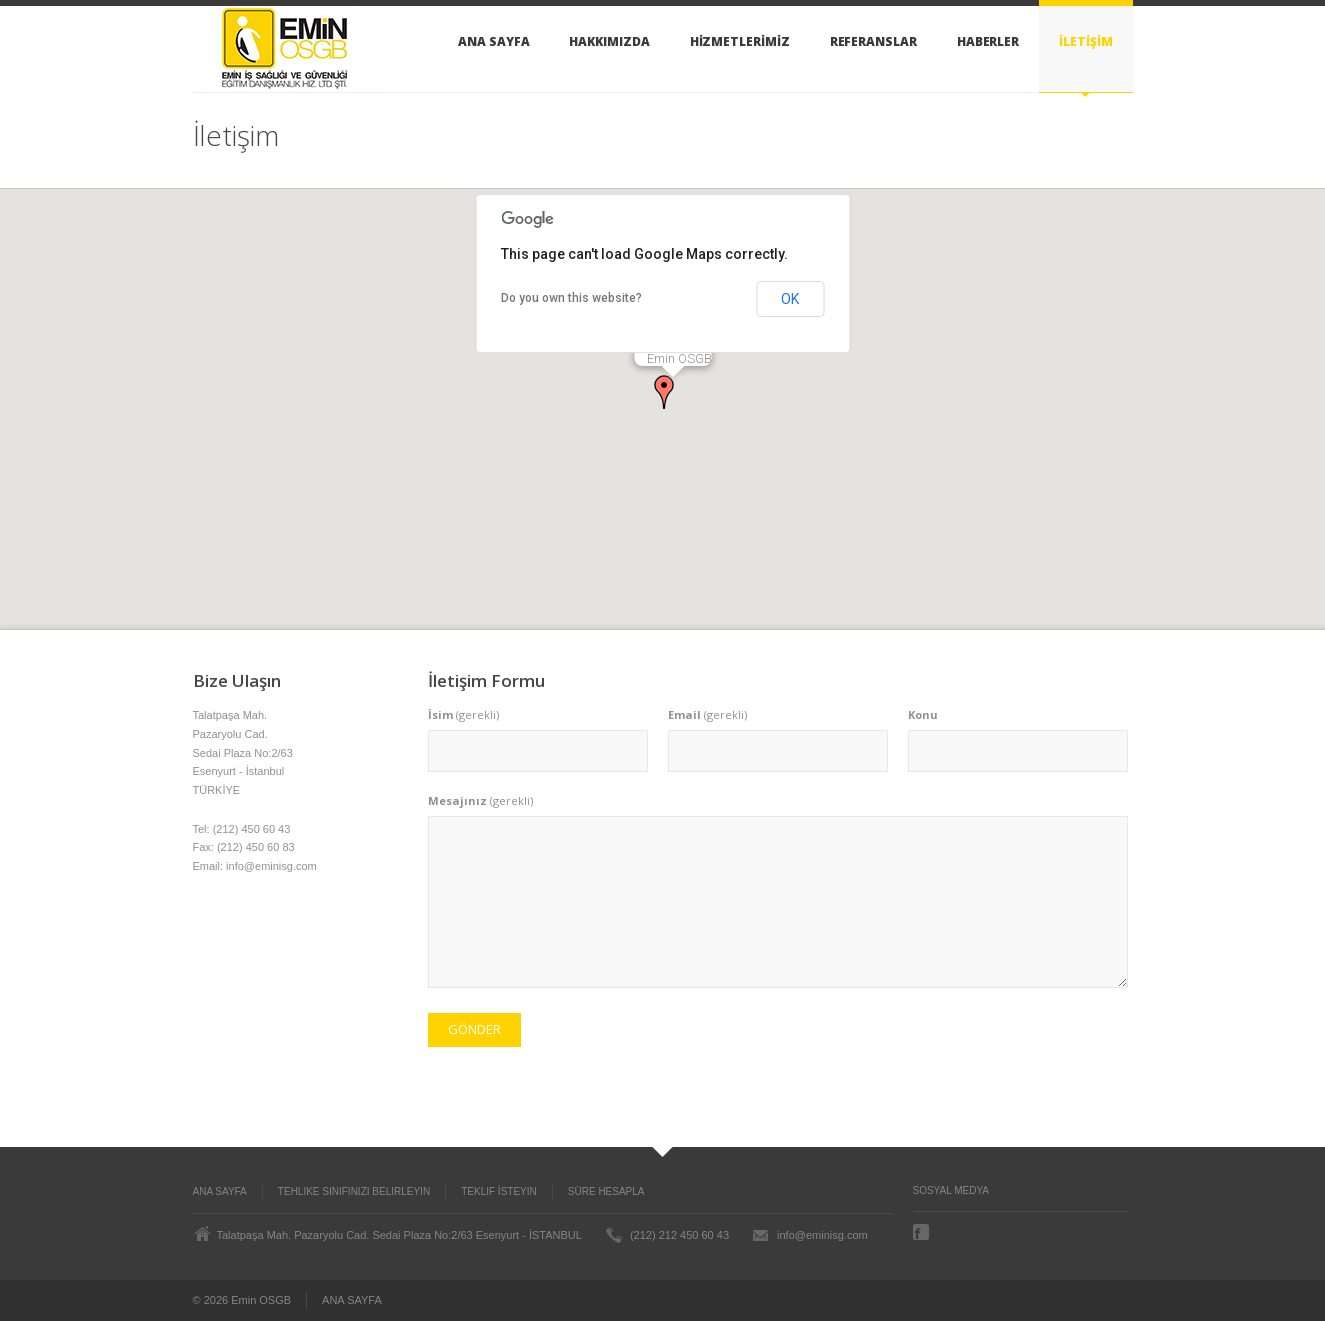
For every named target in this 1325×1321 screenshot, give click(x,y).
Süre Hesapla (606, 1191)
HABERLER (988, 41)
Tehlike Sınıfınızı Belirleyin (354, 1191)
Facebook (923, 1232)
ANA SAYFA (493, 41)
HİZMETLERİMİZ (740, 41)
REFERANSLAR (873, 41)
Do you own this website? (571, 298)
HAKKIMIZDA (609, 41)
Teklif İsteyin (499, 1191)
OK (790, 299)
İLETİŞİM (1085, 41)
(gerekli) (463, 714)
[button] (664, 392)
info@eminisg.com (822, 1235)
